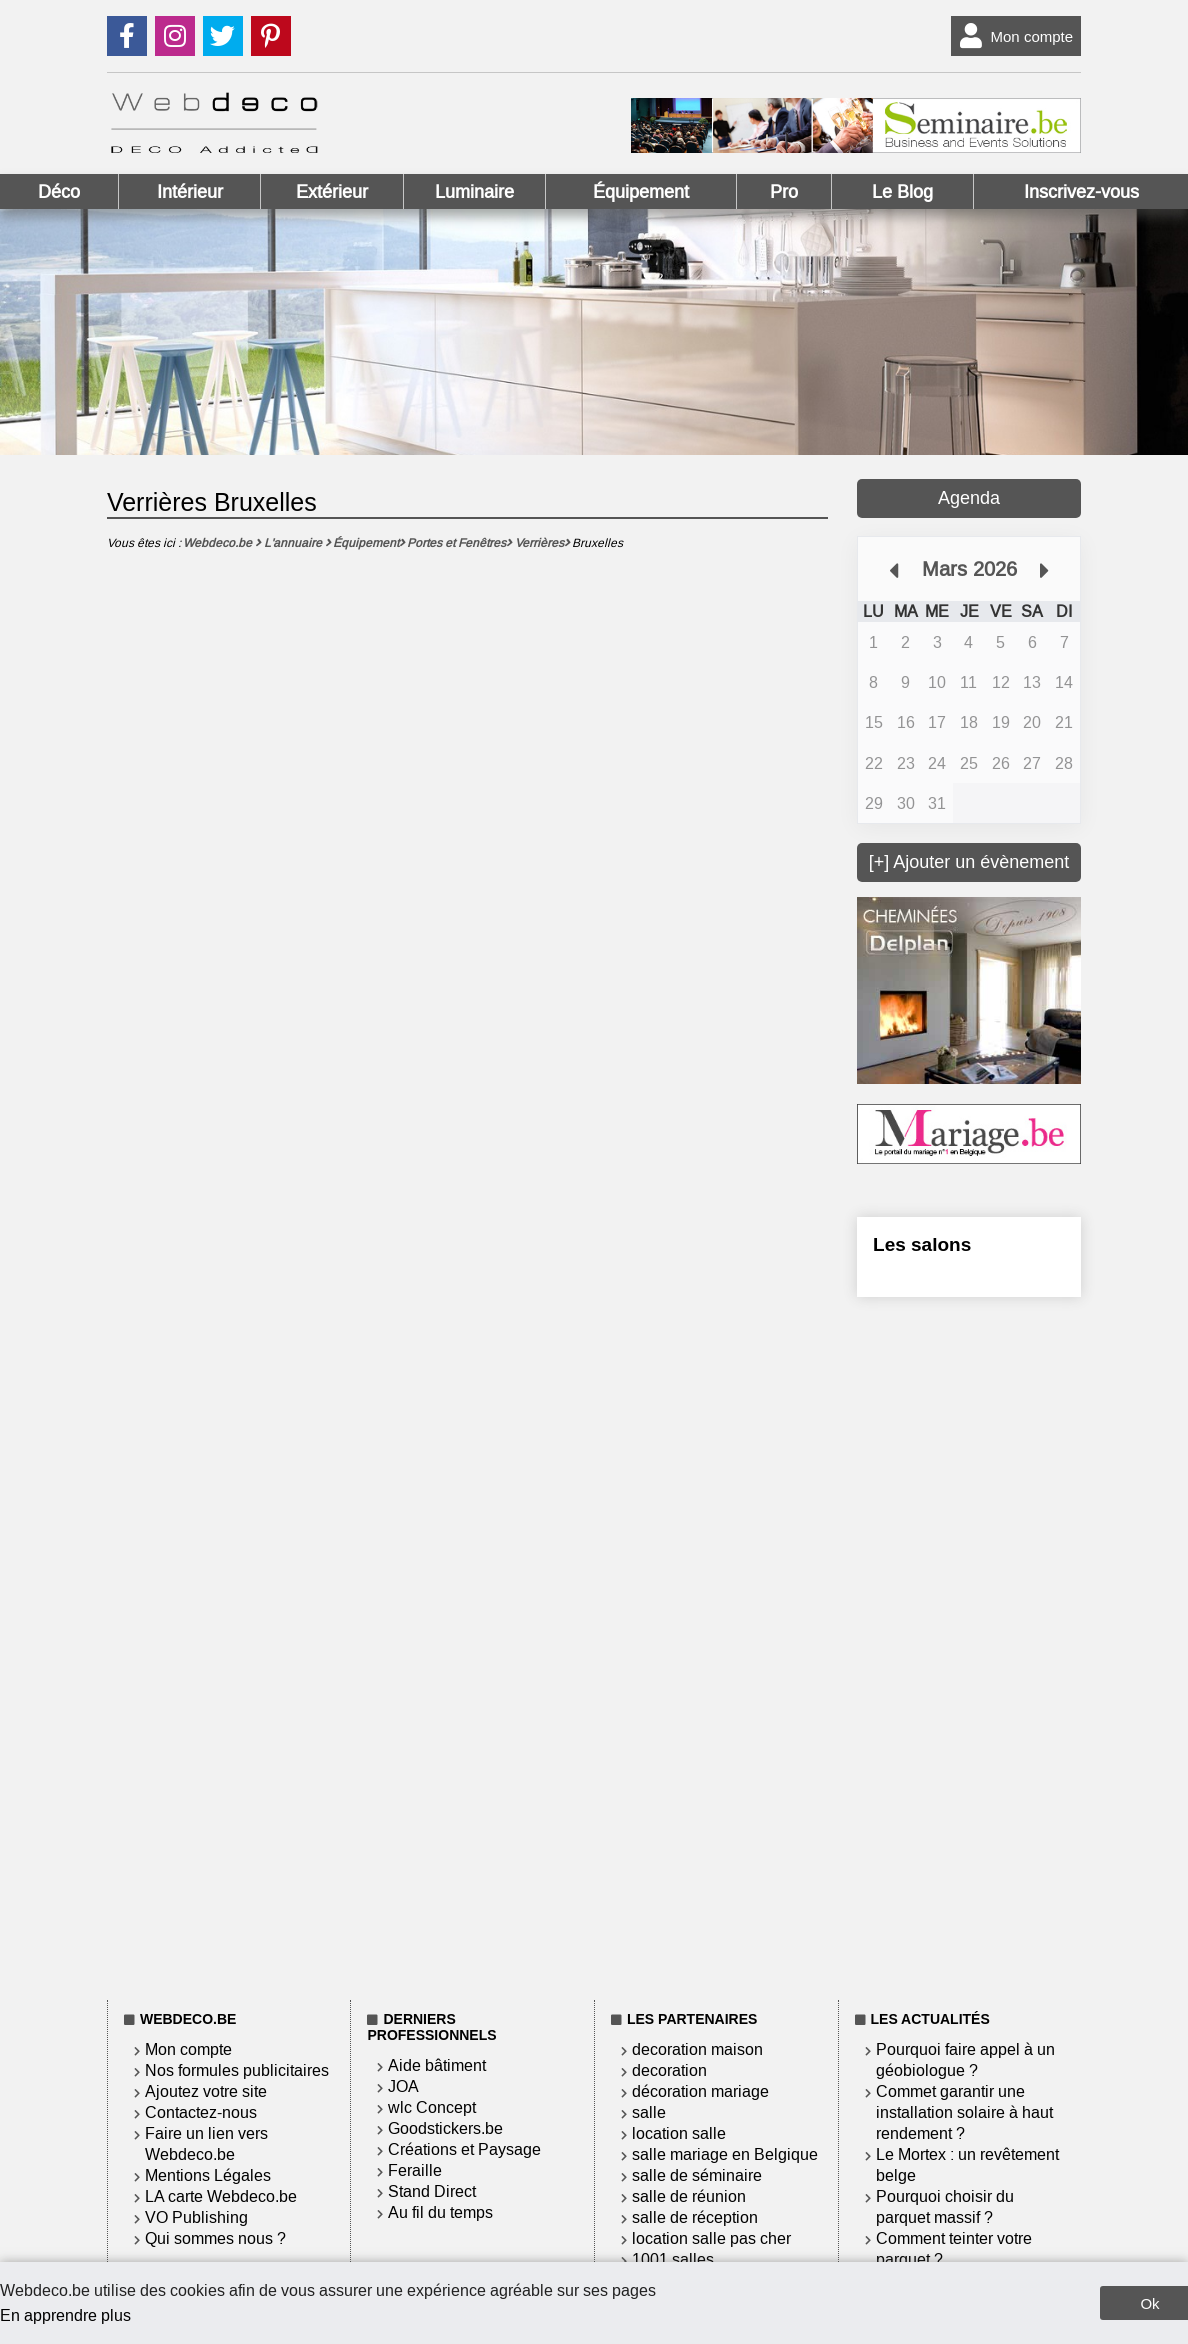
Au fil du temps (440, 2212)
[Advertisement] (969, 1645)
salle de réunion (689, 2196)
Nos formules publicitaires (237, 2070)
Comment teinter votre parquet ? (954, 2249)
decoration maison (697, 2049)
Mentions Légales (208, 2175)
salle (649, 2112)
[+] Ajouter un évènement (969, 862)
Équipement (641, 192)
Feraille (415, 2170)
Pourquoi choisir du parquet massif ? (945, 2207)
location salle (679, 2133)
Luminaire (474, 192)
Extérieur (332, 192)
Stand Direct (432, 2191)
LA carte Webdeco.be (221, 2196)
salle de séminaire (697, 2175)
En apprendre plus (65, 2315)
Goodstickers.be (445, 2128)
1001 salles (673, 2259)
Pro (784, 192)
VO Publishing (196, 2217)
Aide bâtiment (437, 2065)
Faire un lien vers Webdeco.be (206, 2144)
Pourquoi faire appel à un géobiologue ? (965, 2060)
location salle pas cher (711, 2238)
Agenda (969, 498)
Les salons (922, 1244)
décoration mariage (700, 2091)
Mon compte (1012, 36)
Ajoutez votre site (206, 2091)
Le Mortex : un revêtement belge (967, 2165)
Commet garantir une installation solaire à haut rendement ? (964, 2112)
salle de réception (695, 2217)
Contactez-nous (201, 2112)
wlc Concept (432, 2107)
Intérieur (190, 192)
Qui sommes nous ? (215, 2238)
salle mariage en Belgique (725, 2154)
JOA (403, 2086)
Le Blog (902, 192)
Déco (59, 192)
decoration (669, 2070)
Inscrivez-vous (1081, 192)
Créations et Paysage (464, 2149)
